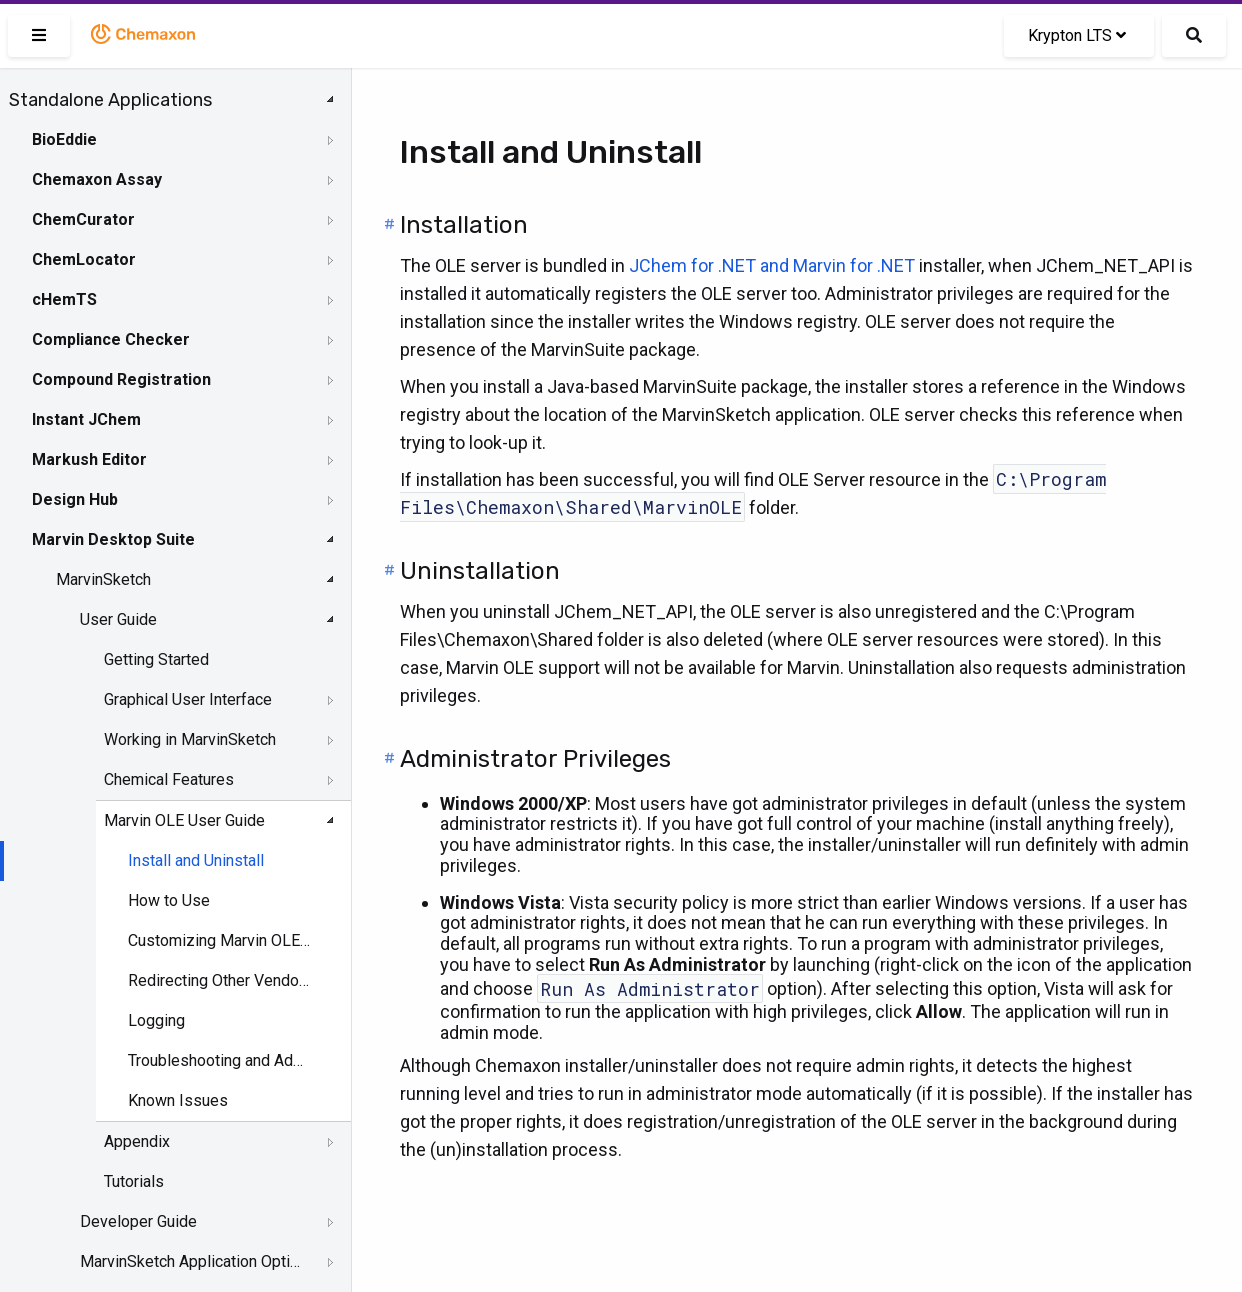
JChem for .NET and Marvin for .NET (772, 265)
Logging (156, 1020)
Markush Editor (89, 459)
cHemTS (64, 299)
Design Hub (75, 499)
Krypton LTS (1077, 35)
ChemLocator (84, 259)
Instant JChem (86, 419)
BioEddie (64, 139)
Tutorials (134, 1181)
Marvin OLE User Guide (184, 820)
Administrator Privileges (535, 759)
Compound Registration (121, 379)
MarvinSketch (103, 579)
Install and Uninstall (196, 860)
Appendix (137, 1141)
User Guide (118, 619)
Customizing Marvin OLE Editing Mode (220, 940)
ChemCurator (83, 219)
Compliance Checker (111, 339)
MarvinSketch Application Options (191, 1261)
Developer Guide (138, 1221)
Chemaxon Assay (97, 179)
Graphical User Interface (188, 699)
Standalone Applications (110, 100)
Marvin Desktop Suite (113, 539)
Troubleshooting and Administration (220, 1060)
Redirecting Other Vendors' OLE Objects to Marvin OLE (220, 980)
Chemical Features (169, 779)
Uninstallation (480, 571)
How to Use (169, 900)
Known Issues (178, 1100)
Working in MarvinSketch (190, 739)
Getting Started (156, 659)
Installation (464, 225)
